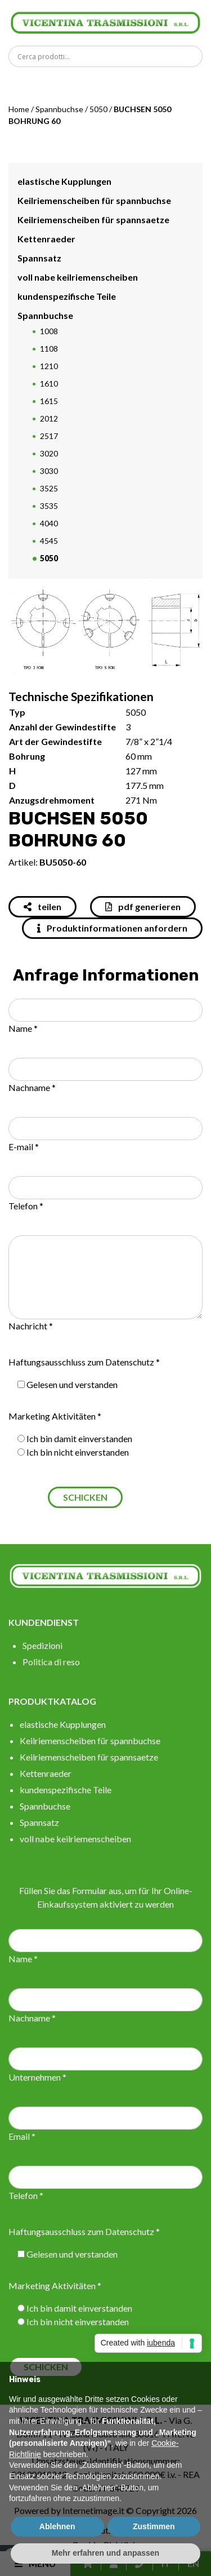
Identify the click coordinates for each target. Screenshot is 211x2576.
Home (18, 109)
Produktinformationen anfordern (112, 928)
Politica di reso (51, 1661)
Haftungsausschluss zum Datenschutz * (84, 1361)
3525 (49, 488)
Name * (23, 1028)
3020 (49, 453)
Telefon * (25, 1205)
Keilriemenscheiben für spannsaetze (93, 219)
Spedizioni (42, 1645)
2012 (49, 418)
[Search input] (108, 56)
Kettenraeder (46, 238)
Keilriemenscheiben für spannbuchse (94, 200)
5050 (98, 109)
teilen (42, 906)
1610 (49, 383)
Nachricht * (30, 1325)
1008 (49, 331)
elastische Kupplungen (64, 181)
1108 (49, 348)
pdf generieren (143, 906)
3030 (49, 471)
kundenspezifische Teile (66, 296)
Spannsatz (39, 257)
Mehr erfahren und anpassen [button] (105, 2552)
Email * (21, 2136)
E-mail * (23, 1146)
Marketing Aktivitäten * (54, 1416)
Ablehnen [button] (57, 2526)
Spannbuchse (59, 109)
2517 (49, 436)
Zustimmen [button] (154, 2526)
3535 (49, 506)
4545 (49, 541)
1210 (49, 366)
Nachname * (32, 1087)
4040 (49, 523)
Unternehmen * (37, 2077)
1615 (49, 401)
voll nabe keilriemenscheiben (77, 277)
